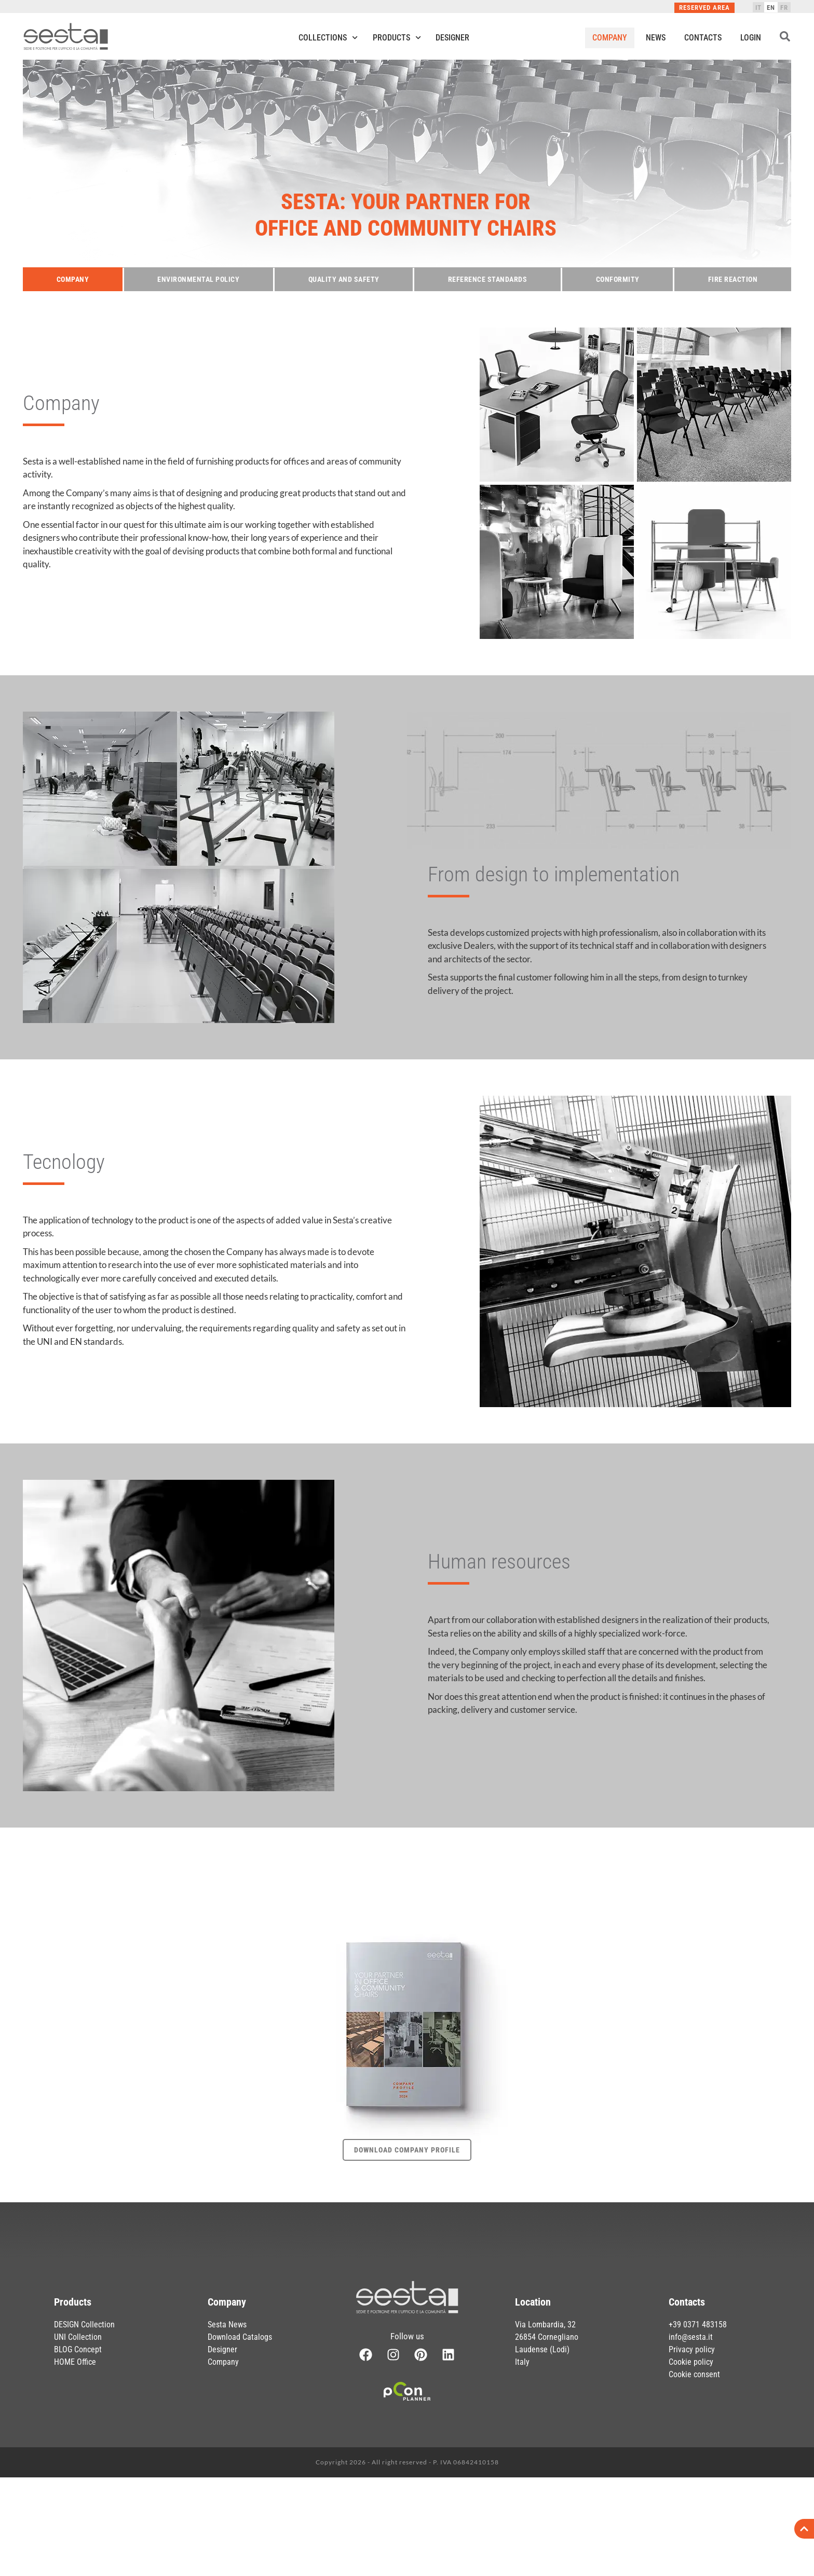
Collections (328, 38)
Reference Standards (487, 279)
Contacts (703, 38)
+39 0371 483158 (698, 2324)
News (656, 38)
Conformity (618, 279)
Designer (452, 38)
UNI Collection (78, 2337)
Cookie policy (691, 2362)
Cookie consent (694, 2374)
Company (609, 38)
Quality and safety (343, 279)
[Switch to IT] (758, 7)
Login (750, 38)
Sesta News (227, 2324)
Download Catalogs (240, 2337)
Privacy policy (692, 2349)
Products (397, 38)
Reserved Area (704, 7)
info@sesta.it (691, 2337)
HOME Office (75, 2362)
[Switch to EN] (771, 7)
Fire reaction (733, 279)
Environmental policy (198, 279)
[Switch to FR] (784, 7)
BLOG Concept (78, 2349)
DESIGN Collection (84, 2324)
